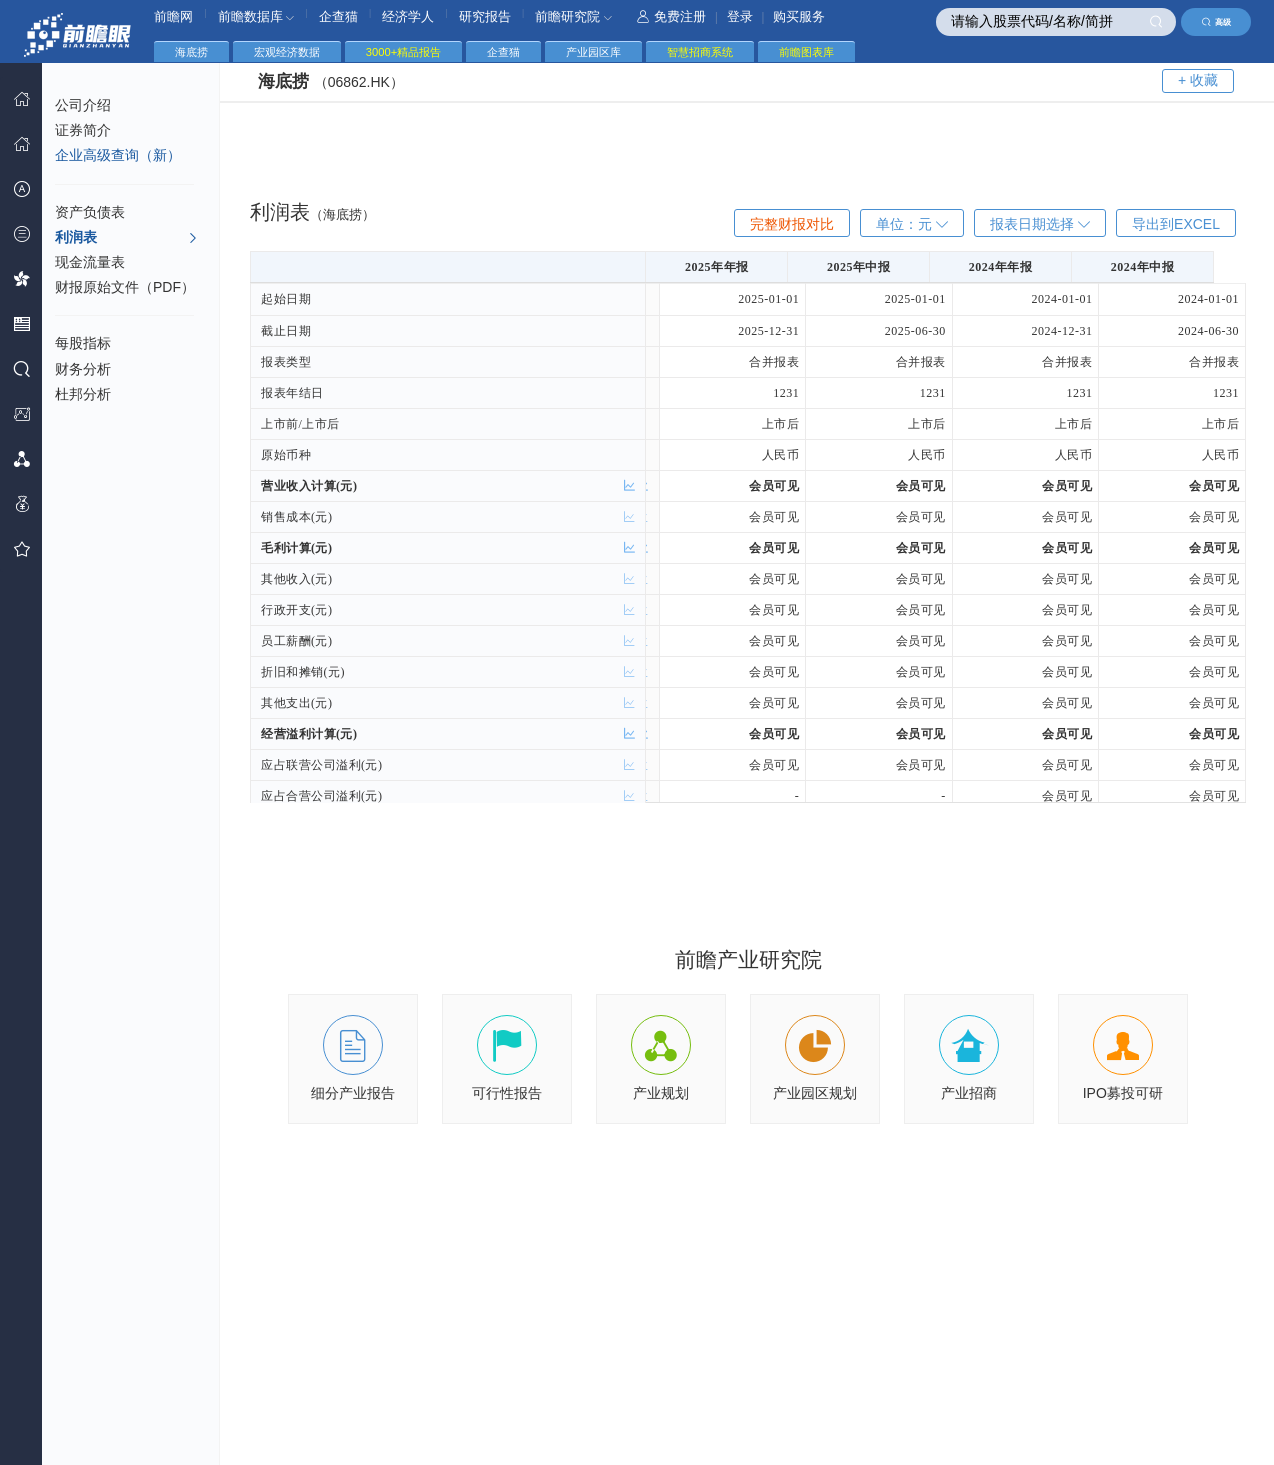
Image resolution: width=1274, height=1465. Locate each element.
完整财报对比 (792, 224)
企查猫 (338, 16)
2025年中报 (878, 267)
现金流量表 (90, 262)
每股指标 (83, 343)
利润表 (126, 238)
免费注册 (671, 16)
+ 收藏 (1198, 80)
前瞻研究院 (573, 16)
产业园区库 (593, 52)
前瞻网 (173, 16)
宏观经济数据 (287, 52)
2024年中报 (1172, 267)
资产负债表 (90, 212)
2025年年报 (732, 267)
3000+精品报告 (403, 52)
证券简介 (83, 130)
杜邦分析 (83, 394)
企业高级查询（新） (118, 155)
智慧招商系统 (700, 52)
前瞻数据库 (256, 16)
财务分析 (83, 369)
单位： (912, 224)
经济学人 (408, 16)
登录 (740, 16)
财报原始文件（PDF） (125, 287)
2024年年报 (1025, 267)
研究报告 (485, 16)
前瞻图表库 (806, 52)
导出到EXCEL (1176, 224)
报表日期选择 (1040, 224)
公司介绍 (83, 105)
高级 (1216, 22)
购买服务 (799, 16)
